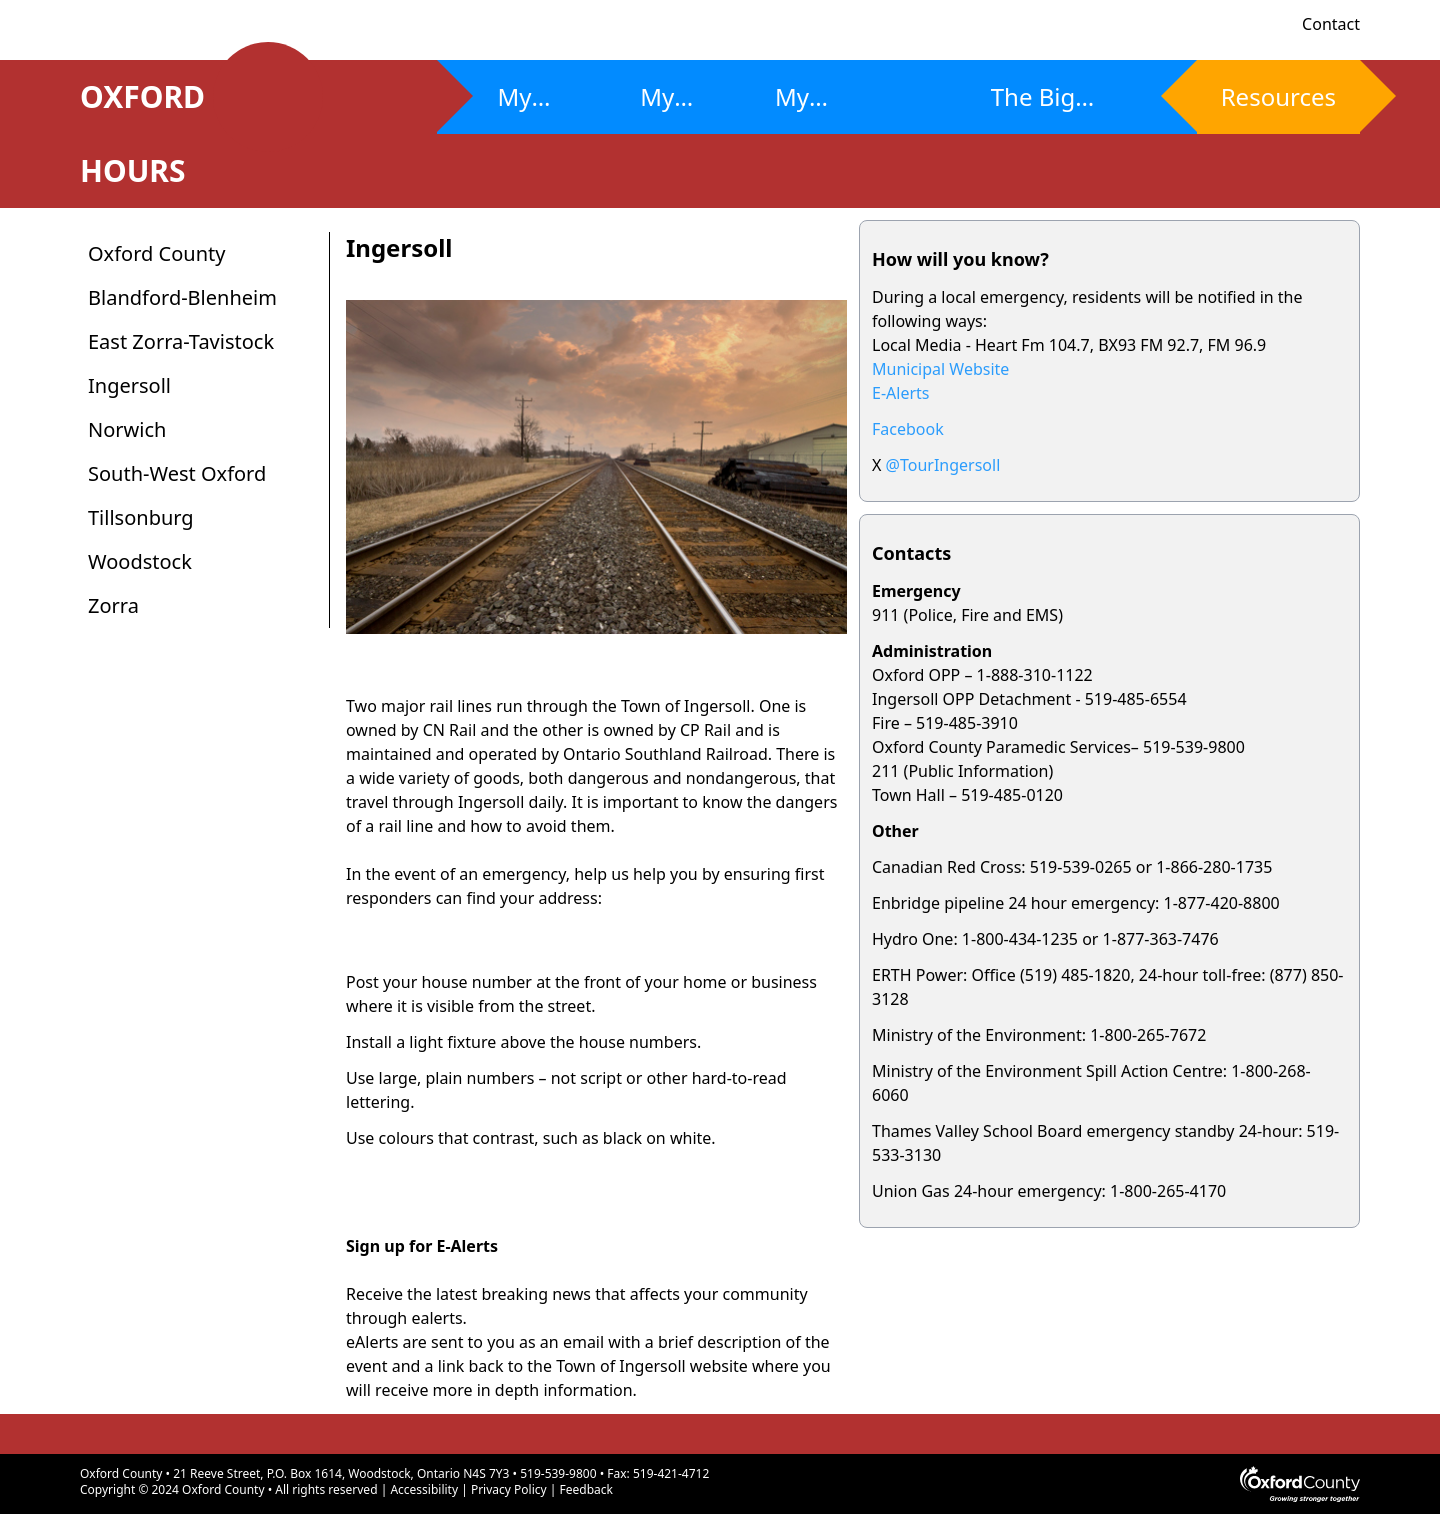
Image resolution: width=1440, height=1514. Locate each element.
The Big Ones (1033, 107)
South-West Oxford (177, 473)
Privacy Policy (509, 1489)
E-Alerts (900, 393)
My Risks (525, 107)
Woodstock (140, 561)
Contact (1331, 24)
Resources (1278, 96)
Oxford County (156, 253)
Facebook (908, 429)
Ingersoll (129, 385)
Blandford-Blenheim (182, 297)
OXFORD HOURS (164, 133)
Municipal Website (940, 369)
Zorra (113, 605)
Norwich (127, 429)
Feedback (586, 1489)
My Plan (664, 107)
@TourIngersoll (943, 465)
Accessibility (424, 1489)
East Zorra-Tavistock (181, 341)
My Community (840, 107)
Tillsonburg (141, 517)
